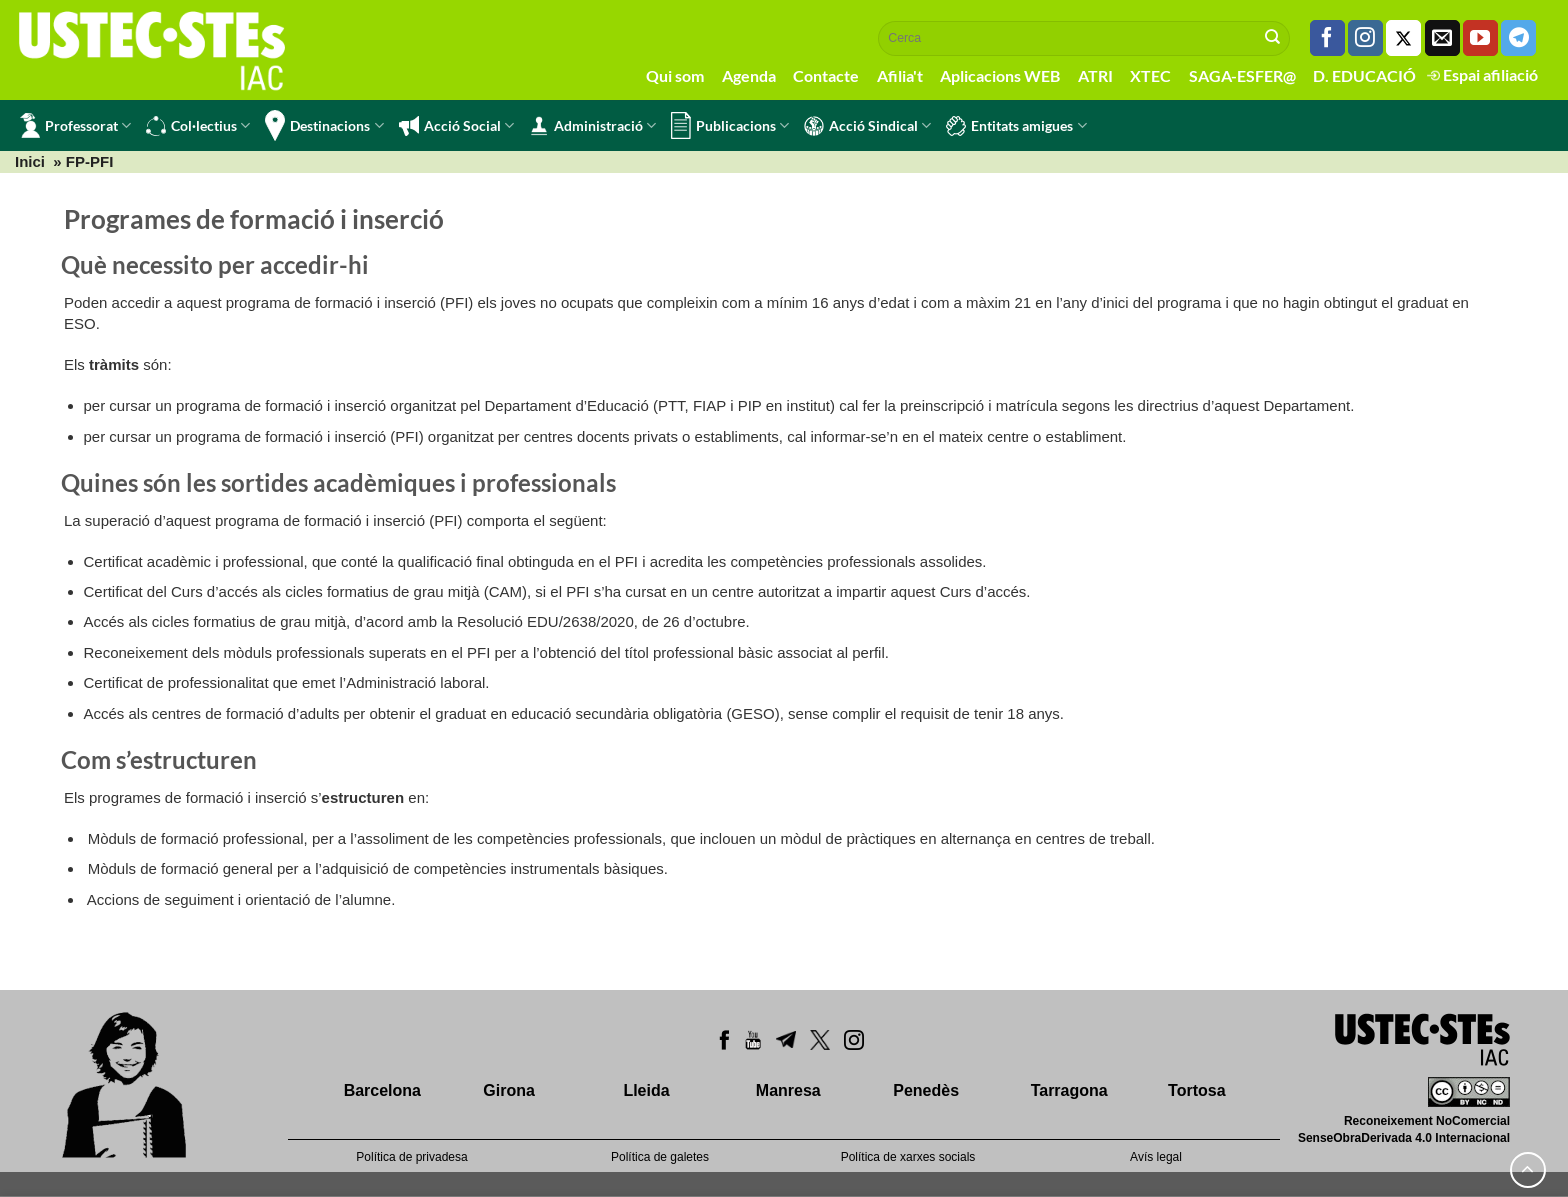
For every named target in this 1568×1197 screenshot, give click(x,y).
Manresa (788, 1090)
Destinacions (324, 125)
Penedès (926, 1090)
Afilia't (900, 75)
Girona (509, 1090)
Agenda (749, 75)
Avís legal (1156, 1157)
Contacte (826, 75)
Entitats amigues (1016, 126)
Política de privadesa (411, 1157)
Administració (592, 126)
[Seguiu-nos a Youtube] (1480, 38)
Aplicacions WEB (1000, 75)
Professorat (75, 125)
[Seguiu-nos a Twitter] (1403, 38)
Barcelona (382, 1090)
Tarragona (1069, 1090)
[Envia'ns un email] (1442, 38)
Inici (30, 161)
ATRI (1095, 75)
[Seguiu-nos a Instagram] (1365, 38)
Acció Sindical (867, 126)
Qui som (675, 75)
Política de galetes (660, 1157)
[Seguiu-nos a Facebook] (1327, 38)
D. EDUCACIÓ (1364, 75)
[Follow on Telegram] (1518, 38)
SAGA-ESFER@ (1242, 75)
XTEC (1150, 75)
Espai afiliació (1482, 74)
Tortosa (1196, 1090)
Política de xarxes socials (908, 1157)
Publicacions (730, 125)
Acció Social (456, 126)
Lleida (646, 1090)
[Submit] (1273, 38)
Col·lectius (198, 126)
